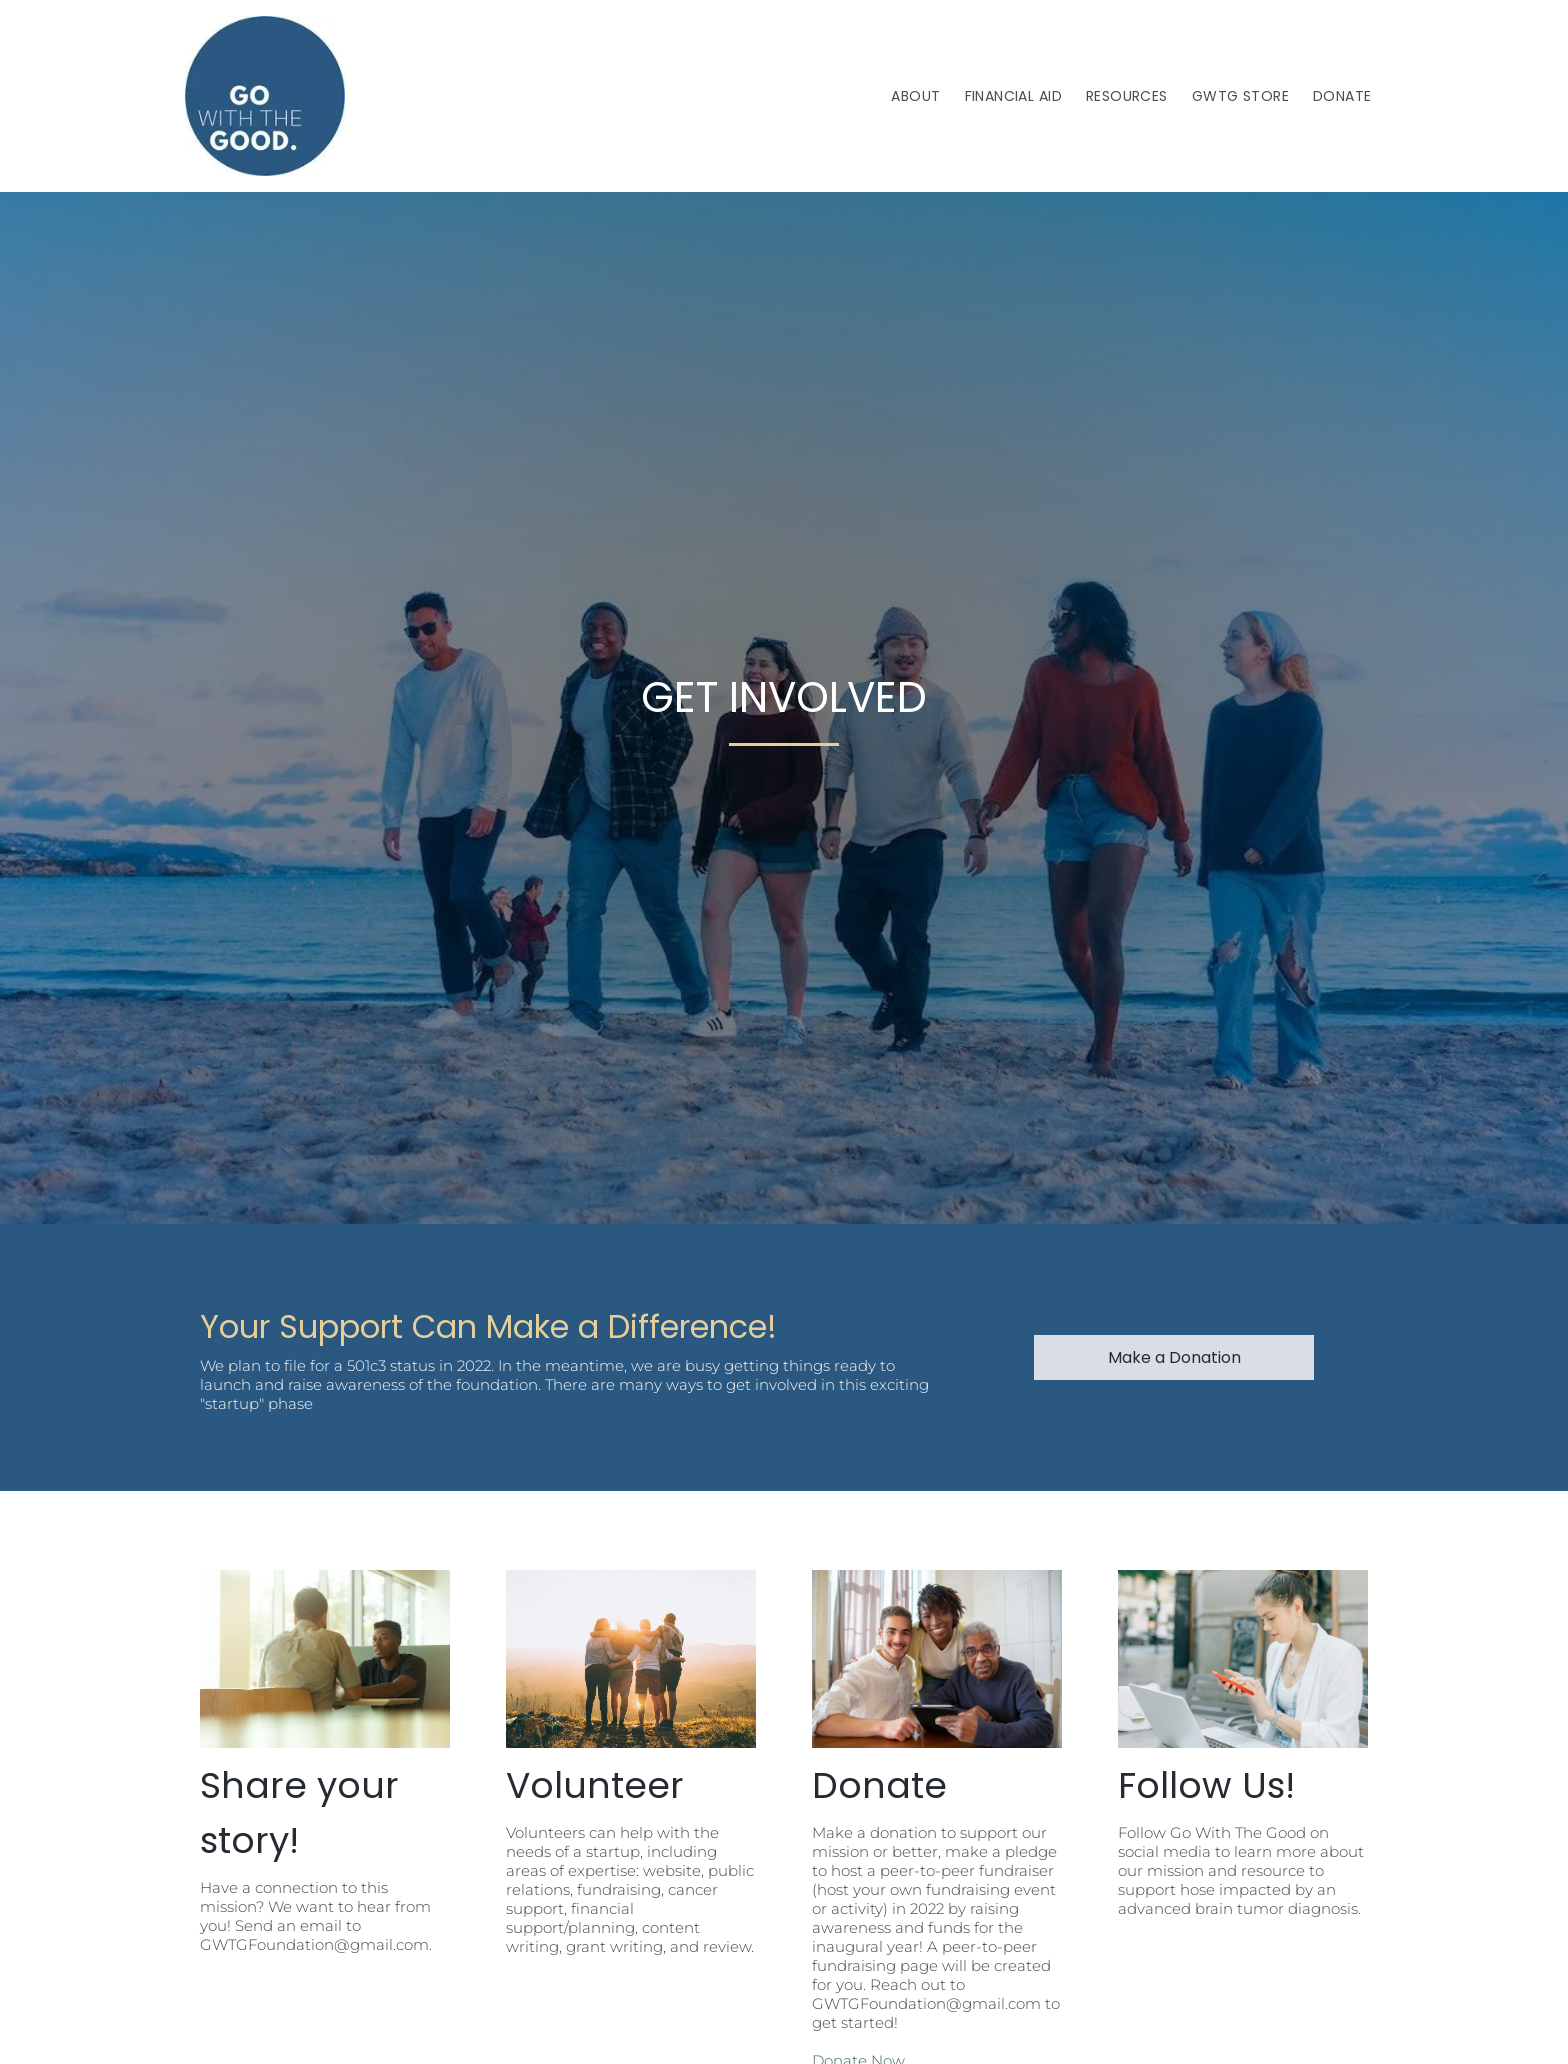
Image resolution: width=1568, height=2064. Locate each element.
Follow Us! (1206, 1785)
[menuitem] (915, 96)
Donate (879, 1785)
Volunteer (595, 1785)
